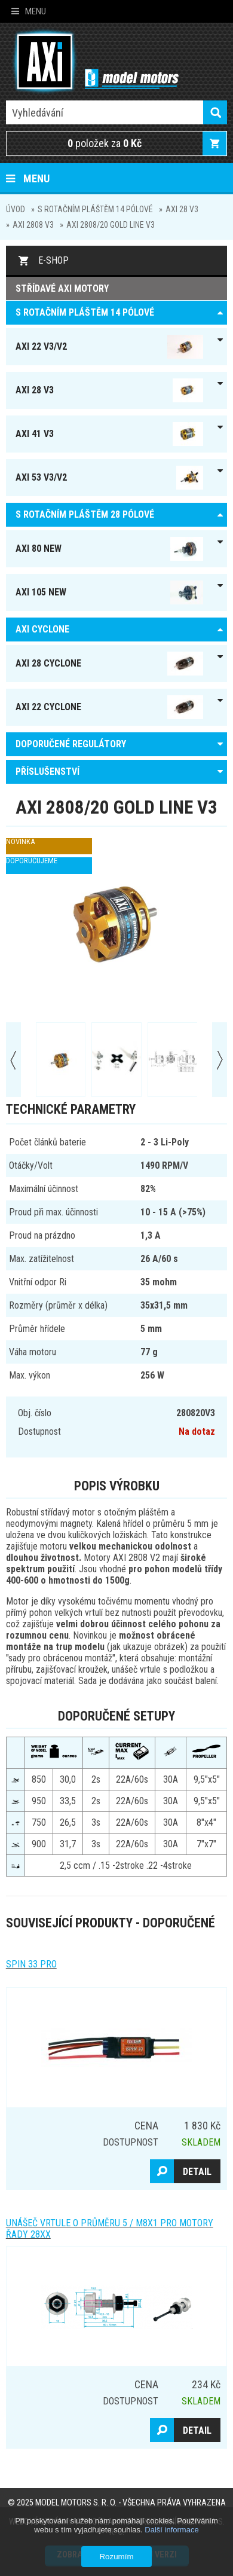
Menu (28, 11)
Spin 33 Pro (31, 1964)
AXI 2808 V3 (33, 225)
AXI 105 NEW (110, 592)
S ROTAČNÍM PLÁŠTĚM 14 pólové (95, 209)
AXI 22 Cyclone (110, 707)
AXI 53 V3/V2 (110, 478)
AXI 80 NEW (110, 549)
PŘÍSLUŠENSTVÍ (47, 771)
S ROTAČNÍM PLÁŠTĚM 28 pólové (85, 514)
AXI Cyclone (42, 629)
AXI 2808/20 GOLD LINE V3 (110, 225)
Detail (197, 2171)
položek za (105, 143)
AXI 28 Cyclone (110, 664)
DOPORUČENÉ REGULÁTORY (71, 744)
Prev (13, 1059)
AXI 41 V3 (110, 434)
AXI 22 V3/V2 (110, 347)
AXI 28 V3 (181, 209)
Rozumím (116, 2556)
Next (219, 1059)
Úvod (15, 209)
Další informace (171, 2529)
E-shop (53, 260)
